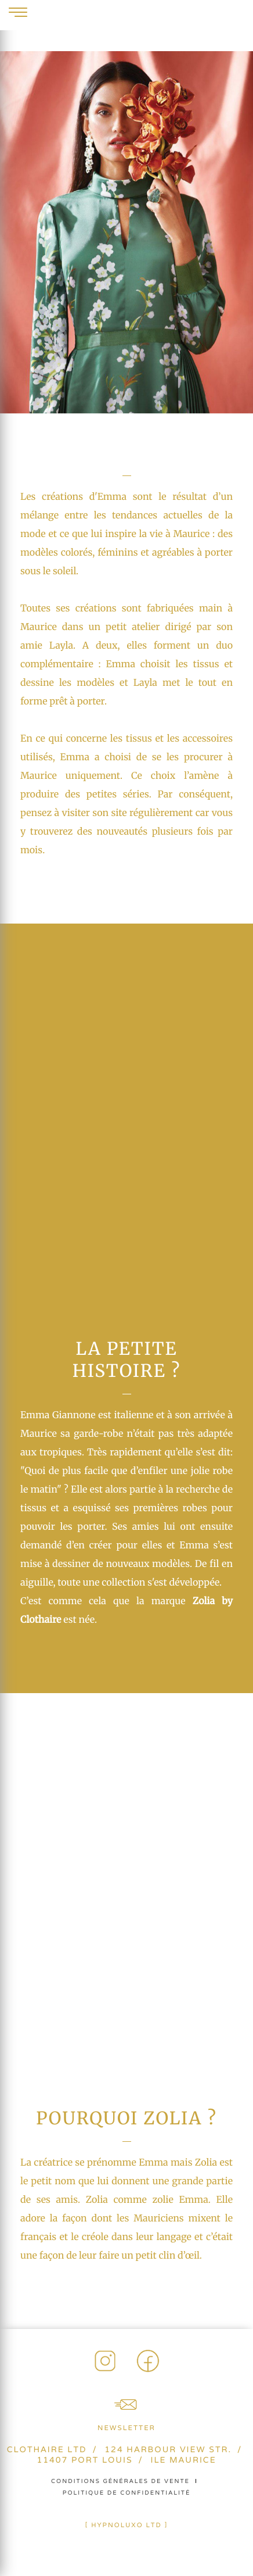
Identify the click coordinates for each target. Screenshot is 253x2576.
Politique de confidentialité (127, 2492)
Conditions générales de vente (120, 2481)
